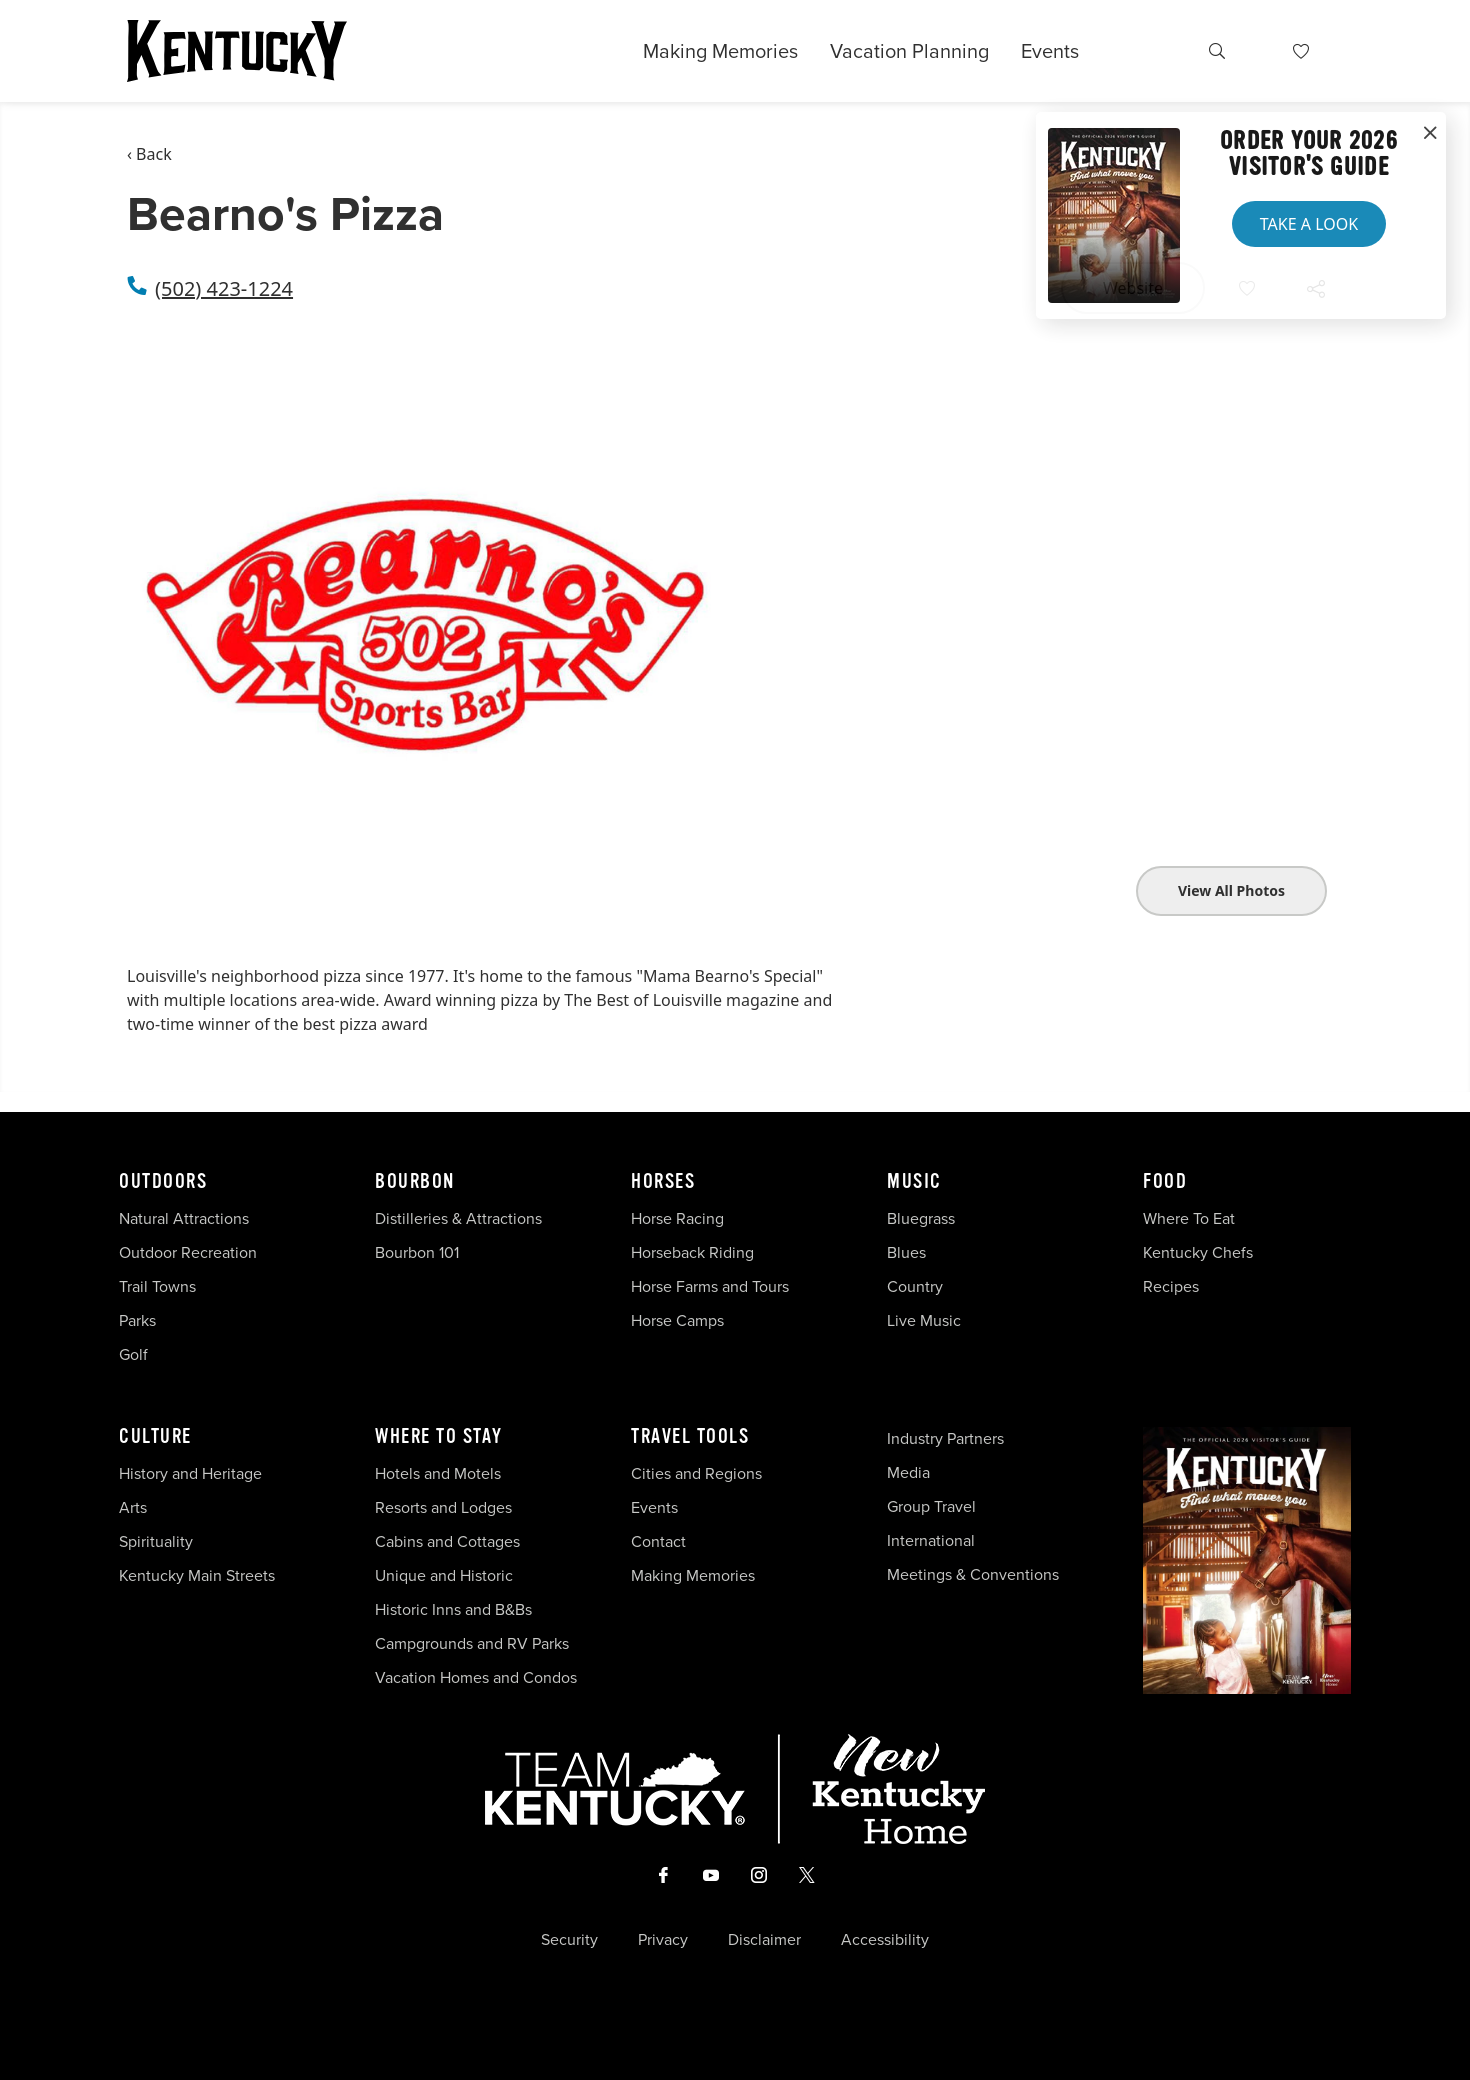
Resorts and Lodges (443, 1507)
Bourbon (415, 1182)
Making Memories (720, 51)
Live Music (924, 1320)
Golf (133, 1354)
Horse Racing (677, 1218)
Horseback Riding (692, 1252)
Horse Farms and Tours (710, 1286)
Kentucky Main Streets (197, 1575)
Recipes (1173, 1286)
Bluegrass (921, 1218)
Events (1050, 51)
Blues (906, 1252)
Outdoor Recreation (188, 1252)
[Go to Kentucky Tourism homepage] (237, 51)
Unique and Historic (444, 1575)
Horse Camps (677, 1320)
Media (908, 1472)
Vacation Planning (909, 51)
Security (569, 1940)
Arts (133, 1507)
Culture (155, 1437)
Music (914, 1182)
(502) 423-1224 (224, 288)
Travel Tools (690, 1437)
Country (915, 1286)
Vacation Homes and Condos (476, 1677)
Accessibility (885, 1940)
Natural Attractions (184, 1218)
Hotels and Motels (438, 1473)
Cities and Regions (696, 1473)
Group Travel (931, 1506)
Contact (658, 1541)
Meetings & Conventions (973, 1574)
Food (1165, 1182)
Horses (663, 1182)
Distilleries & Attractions (458, 1218)
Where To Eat (1189, 1218)
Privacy (663, 1940)
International (931, 1540)
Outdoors (163, 1182)
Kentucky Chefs (1198, 1252)
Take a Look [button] (1309, 224)
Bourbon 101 (417, 1252)
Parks (137, 1320)
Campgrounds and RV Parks (472, 1643)
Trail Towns (157, 1286)
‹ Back (149, 154)
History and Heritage (192, 1473)
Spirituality (158, 1541)
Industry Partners (945, 1438)
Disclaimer (764, 1940)
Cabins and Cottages (447, 1541)
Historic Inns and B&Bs (453, 1609)
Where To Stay (439, 1437)
